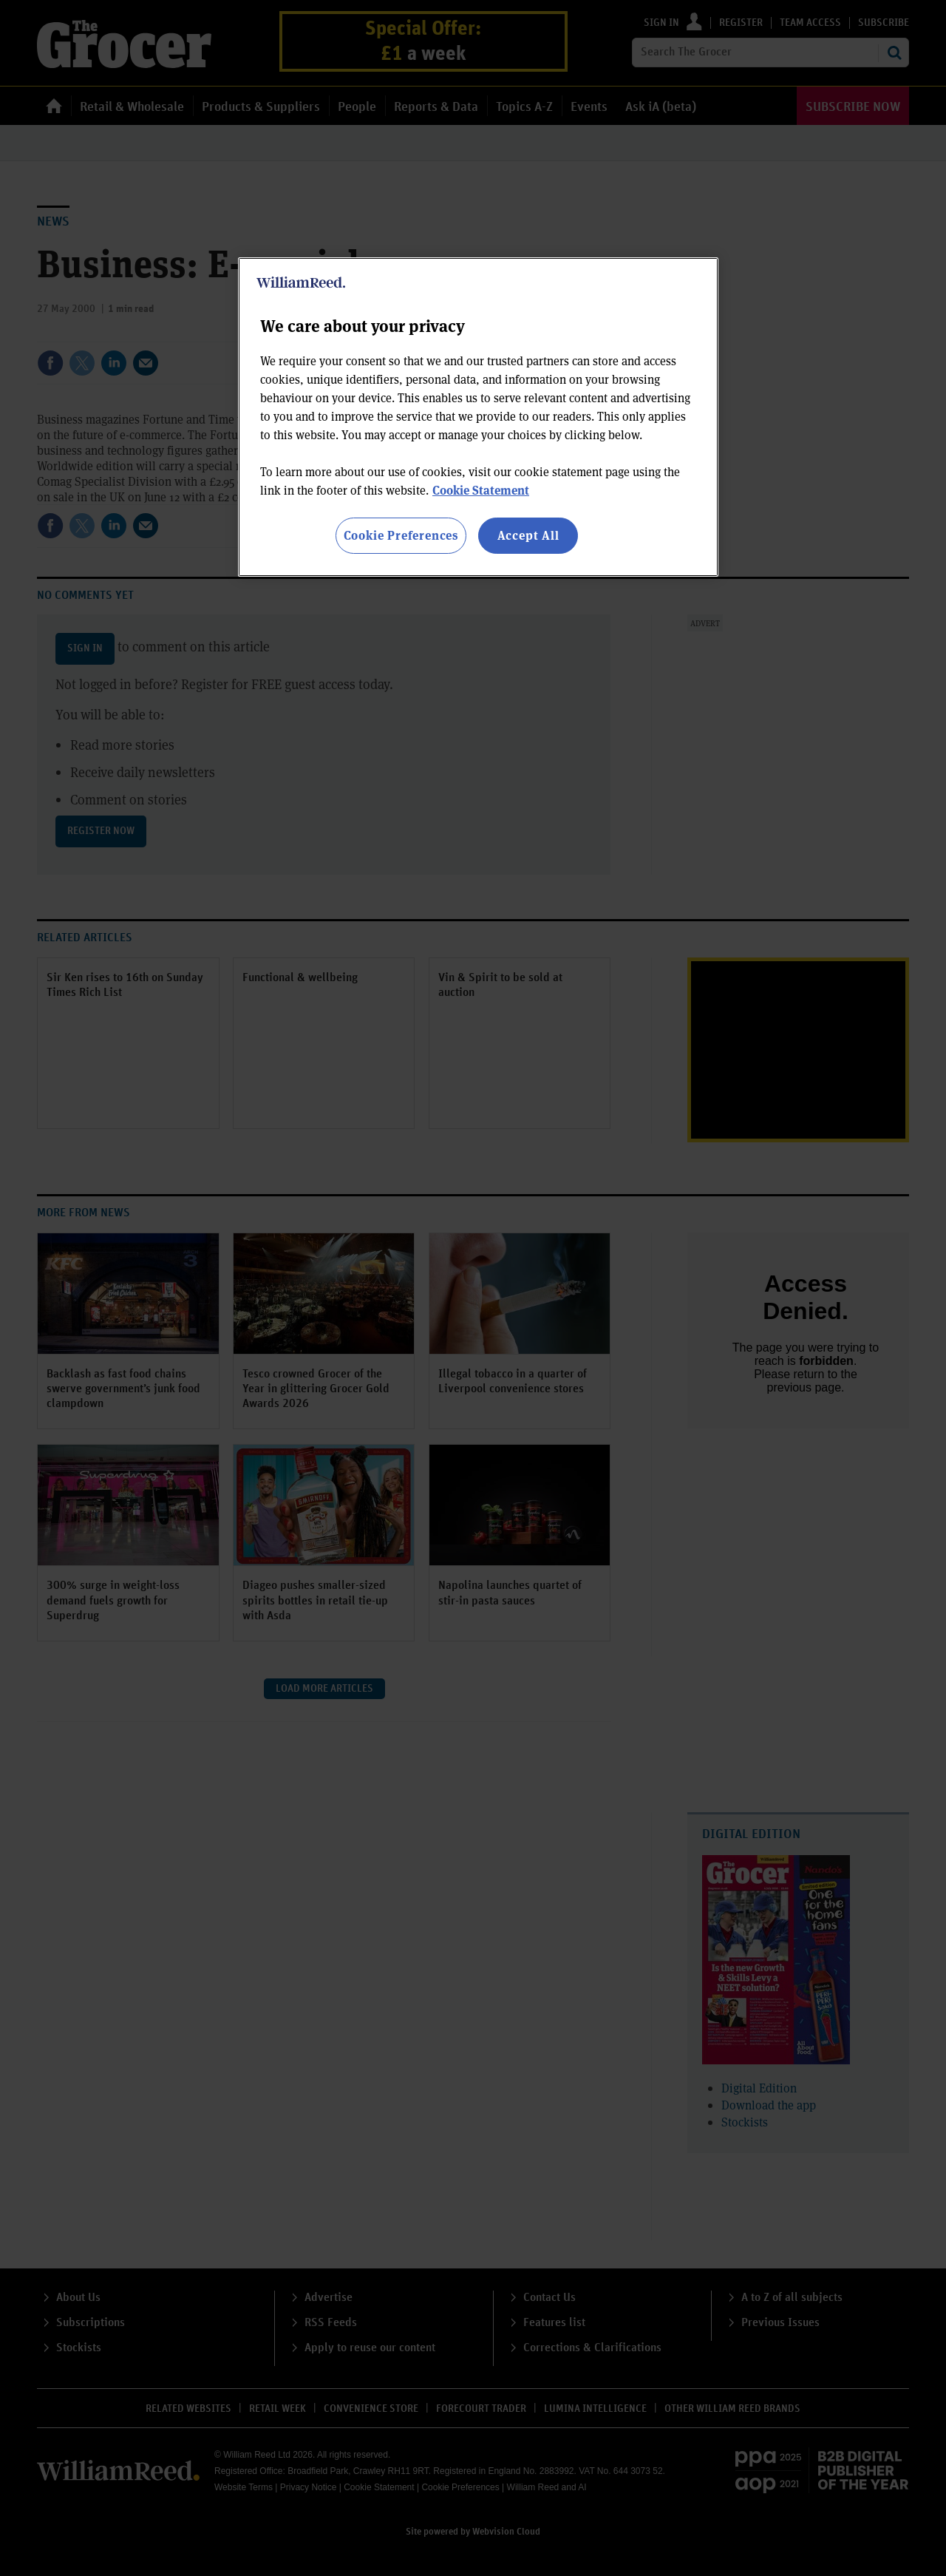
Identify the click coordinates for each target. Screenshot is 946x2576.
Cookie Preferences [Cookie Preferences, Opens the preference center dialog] (401, 534)
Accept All (528, 534)
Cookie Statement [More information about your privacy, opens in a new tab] (480, 489)
